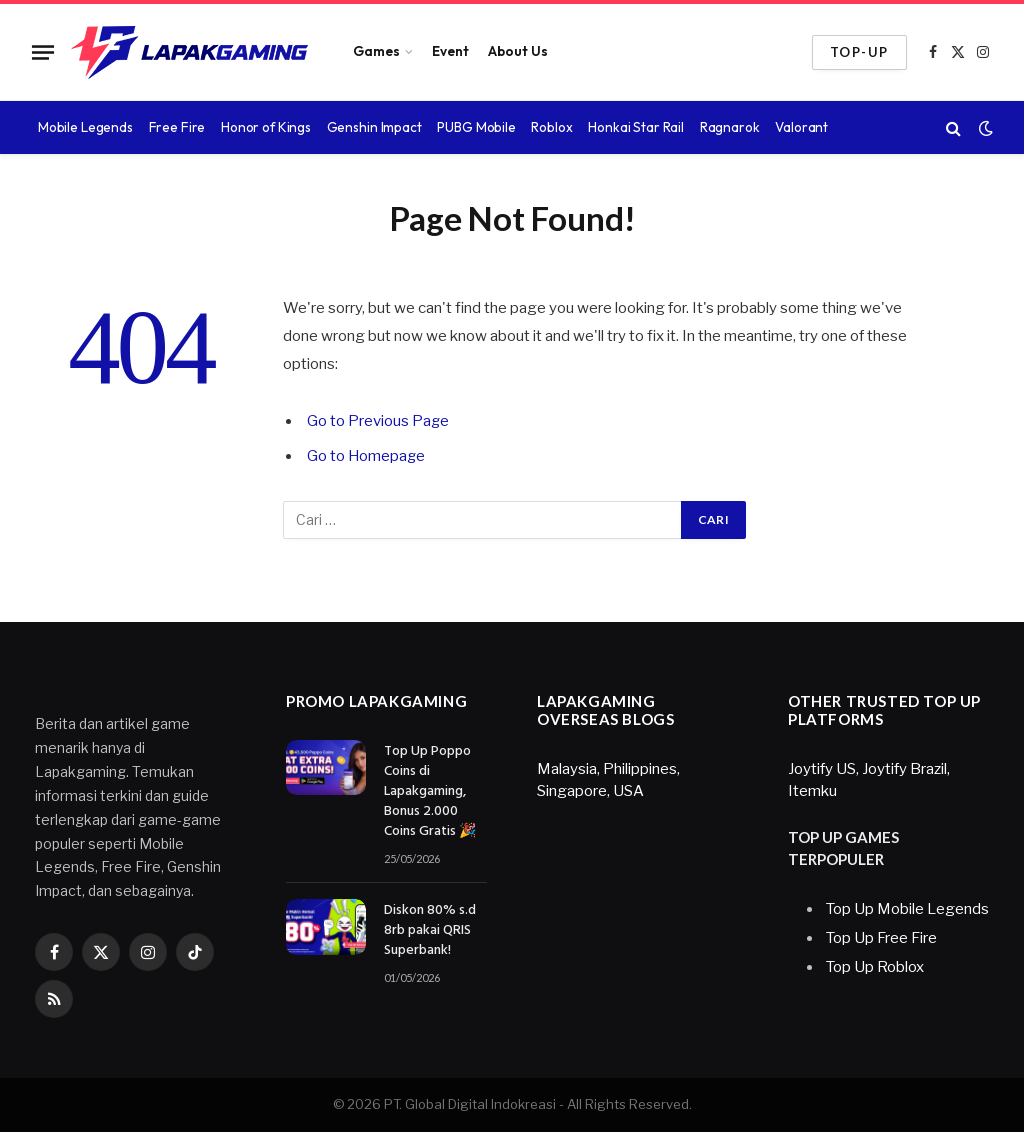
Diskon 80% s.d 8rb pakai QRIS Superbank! (430, 931)
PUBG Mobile (476, 127)
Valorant (801, 127)
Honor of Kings (266, 127)
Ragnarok (730, 127)
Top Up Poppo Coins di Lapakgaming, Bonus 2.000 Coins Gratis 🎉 (430, 792)
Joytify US (822, 769)
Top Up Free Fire (881, 938)
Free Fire (177, 127)
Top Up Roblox (875, 967)
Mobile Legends (85, 127)
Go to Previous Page (378, 421)
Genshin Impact (374, 127)
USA (628, 791)
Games (376, 51)
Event (450, 51)
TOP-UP (859, 52)
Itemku (812, 791)
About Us (518, 51)
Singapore (572, 791)
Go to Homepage (367, 456)
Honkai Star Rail (636, 127)
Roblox (551, 127)
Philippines (640, 769)
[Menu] (43, 52)
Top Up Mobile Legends (907, 909)
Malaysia (567, 769)
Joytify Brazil (904, 769)
